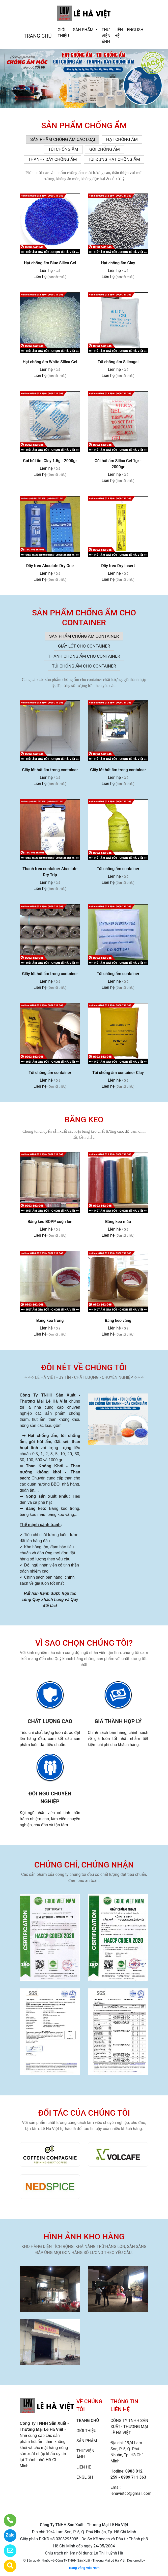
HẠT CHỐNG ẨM (122, 139)
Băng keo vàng (118, 1320)
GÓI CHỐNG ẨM (104, 149)
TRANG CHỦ (37, 36)
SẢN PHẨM (83, 29)
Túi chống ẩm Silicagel (118, 361)
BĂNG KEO (84, 1119)
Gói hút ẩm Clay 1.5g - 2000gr (50, 460)
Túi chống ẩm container (118, 868)
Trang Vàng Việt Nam (83, 2568)
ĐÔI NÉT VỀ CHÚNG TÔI (84, 1367)
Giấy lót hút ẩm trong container (50, 769)
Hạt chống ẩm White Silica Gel (50, 361)
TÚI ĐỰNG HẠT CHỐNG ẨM (114, 159)
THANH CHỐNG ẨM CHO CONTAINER (84, 656)
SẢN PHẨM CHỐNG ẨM (84, 125)
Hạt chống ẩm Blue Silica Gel (50, 263)
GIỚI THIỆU (63, 32)
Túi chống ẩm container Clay (118, 1072)
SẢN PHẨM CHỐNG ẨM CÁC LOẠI (62, 139)
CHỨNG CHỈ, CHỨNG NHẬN (84, 1865)
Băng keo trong (50, 1320)
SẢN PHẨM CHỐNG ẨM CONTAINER (84, 636)
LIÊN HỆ (119, 32)
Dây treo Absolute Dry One (50, 565)
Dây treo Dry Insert (118, 565)
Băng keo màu (118, 1221)
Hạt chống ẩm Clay (118, 263)
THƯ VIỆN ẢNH (106, 35)
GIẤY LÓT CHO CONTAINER (84, 646)
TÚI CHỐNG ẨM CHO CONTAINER (84, 666)
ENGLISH (135, 29)
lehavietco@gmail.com (130, 2493)
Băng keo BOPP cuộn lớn (49, 1221)
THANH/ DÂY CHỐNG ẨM (52, 159)
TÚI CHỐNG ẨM (63, 149)
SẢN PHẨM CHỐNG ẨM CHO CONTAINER (84, 617)
